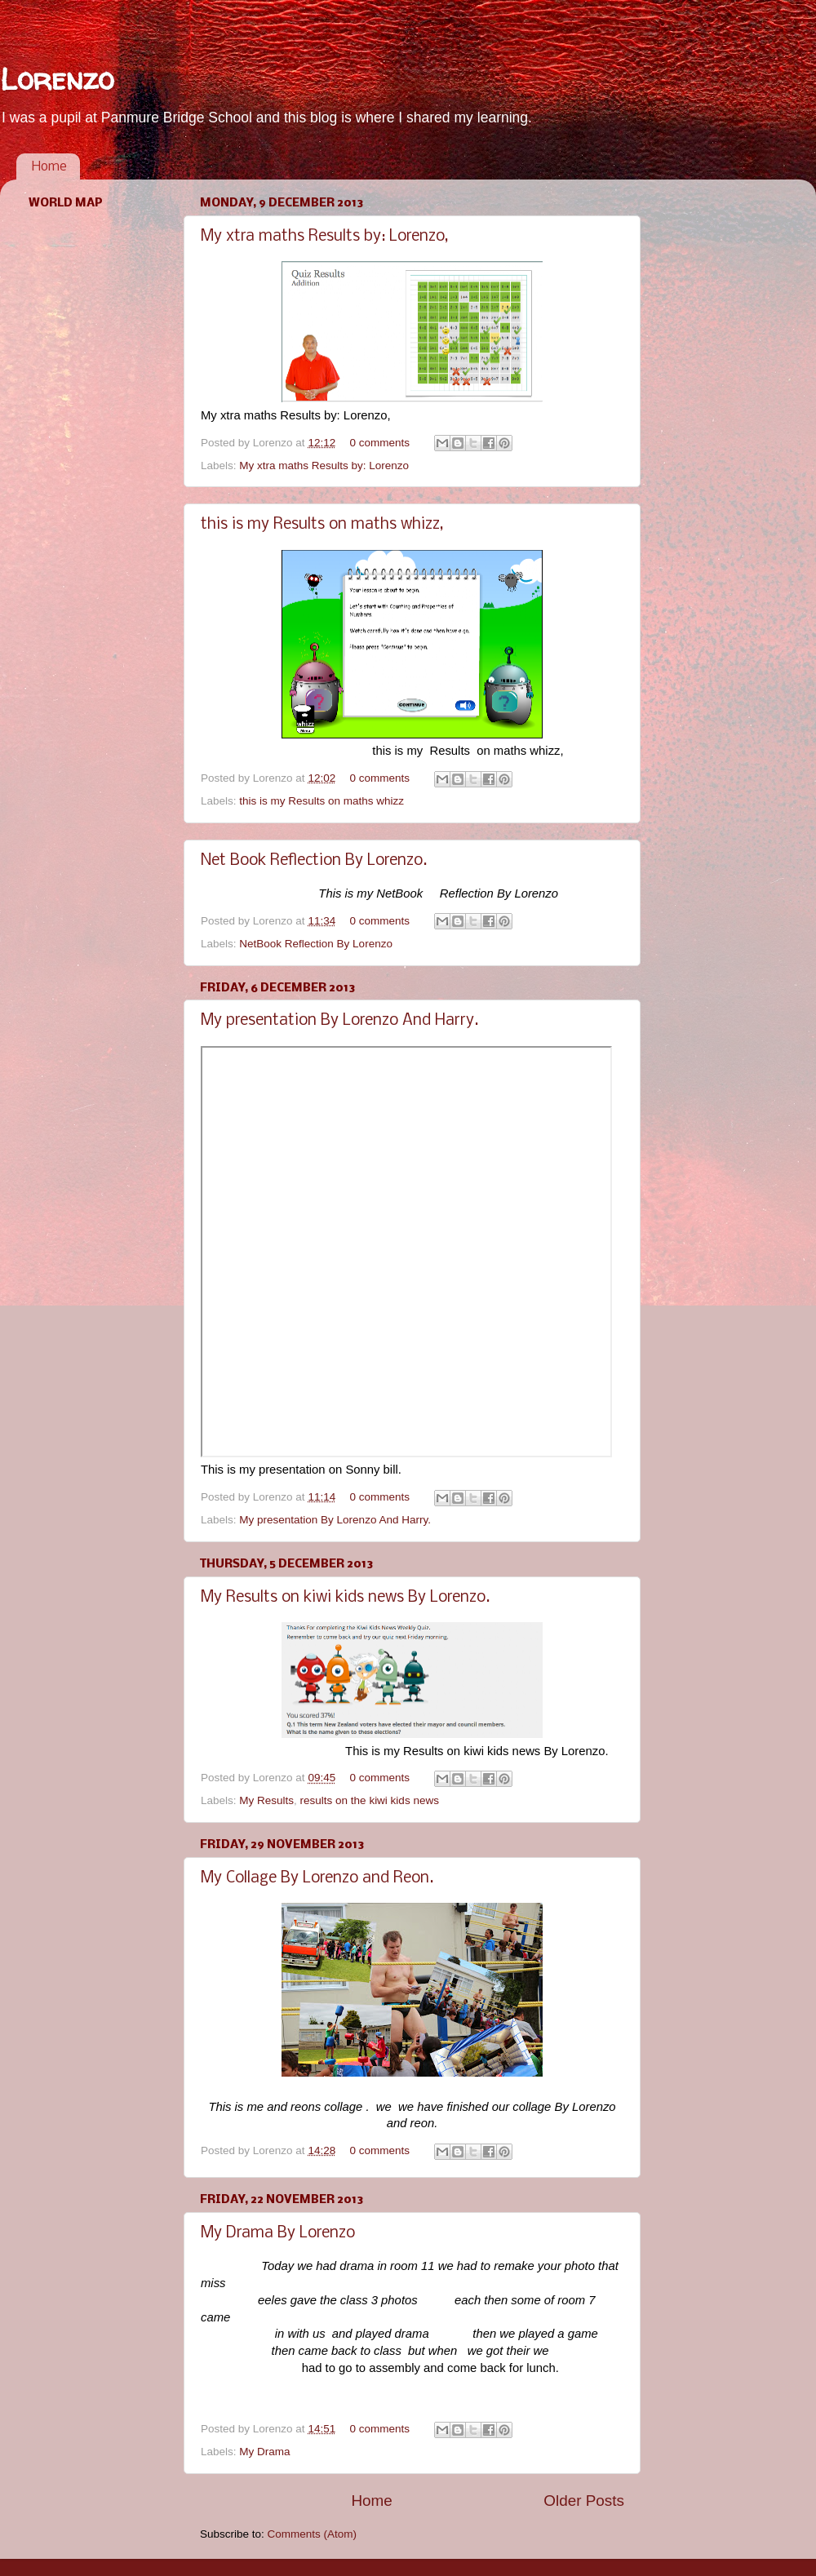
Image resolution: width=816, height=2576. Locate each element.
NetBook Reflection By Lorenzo (315, 944)
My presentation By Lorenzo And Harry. (339, 1021)
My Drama (264, 2451)
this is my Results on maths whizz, (322, 525)
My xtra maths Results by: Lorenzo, (324, 236)
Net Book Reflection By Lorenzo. (314, 861)
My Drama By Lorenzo (278, 2233)
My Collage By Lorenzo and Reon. (317, 1878)
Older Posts (583, 2500)
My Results (266, 1800)
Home (49, 167)
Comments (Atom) (312, 2534)
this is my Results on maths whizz (321, 801)
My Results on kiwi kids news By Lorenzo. (345, 1597)
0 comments (379, 443)
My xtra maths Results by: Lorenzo (324, 465)
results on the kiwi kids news (369, 1800)
